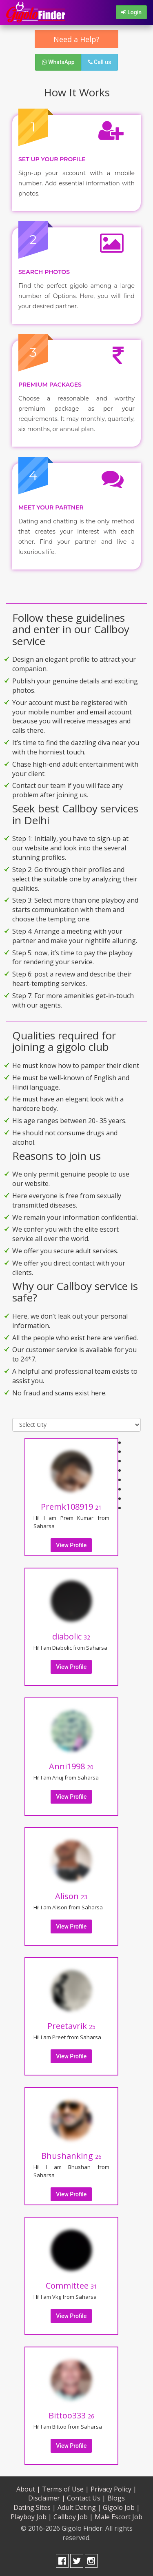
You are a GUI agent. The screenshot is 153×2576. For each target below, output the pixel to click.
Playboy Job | (31, 2516)
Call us (99, 62)
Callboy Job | (73, 2516)
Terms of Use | (65, 2489)
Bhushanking (71, 2155)
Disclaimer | (46, 2498)
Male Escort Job (118, 2516)
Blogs (116, 2498)
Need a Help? (76, 39)
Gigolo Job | (121, 2507)
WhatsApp (58, 62)
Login (131, 12)
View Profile (71, 1545)
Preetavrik (71, 2025)
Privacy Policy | (114, 2489)
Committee (71, 2285)
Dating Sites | (34, 2507)
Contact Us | (86, 2498)
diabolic (71, 1636)
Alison (71, 1896)
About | (28, 2489)
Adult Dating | (79, 2507)
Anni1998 (71, 1766)
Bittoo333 (71, 2415)
